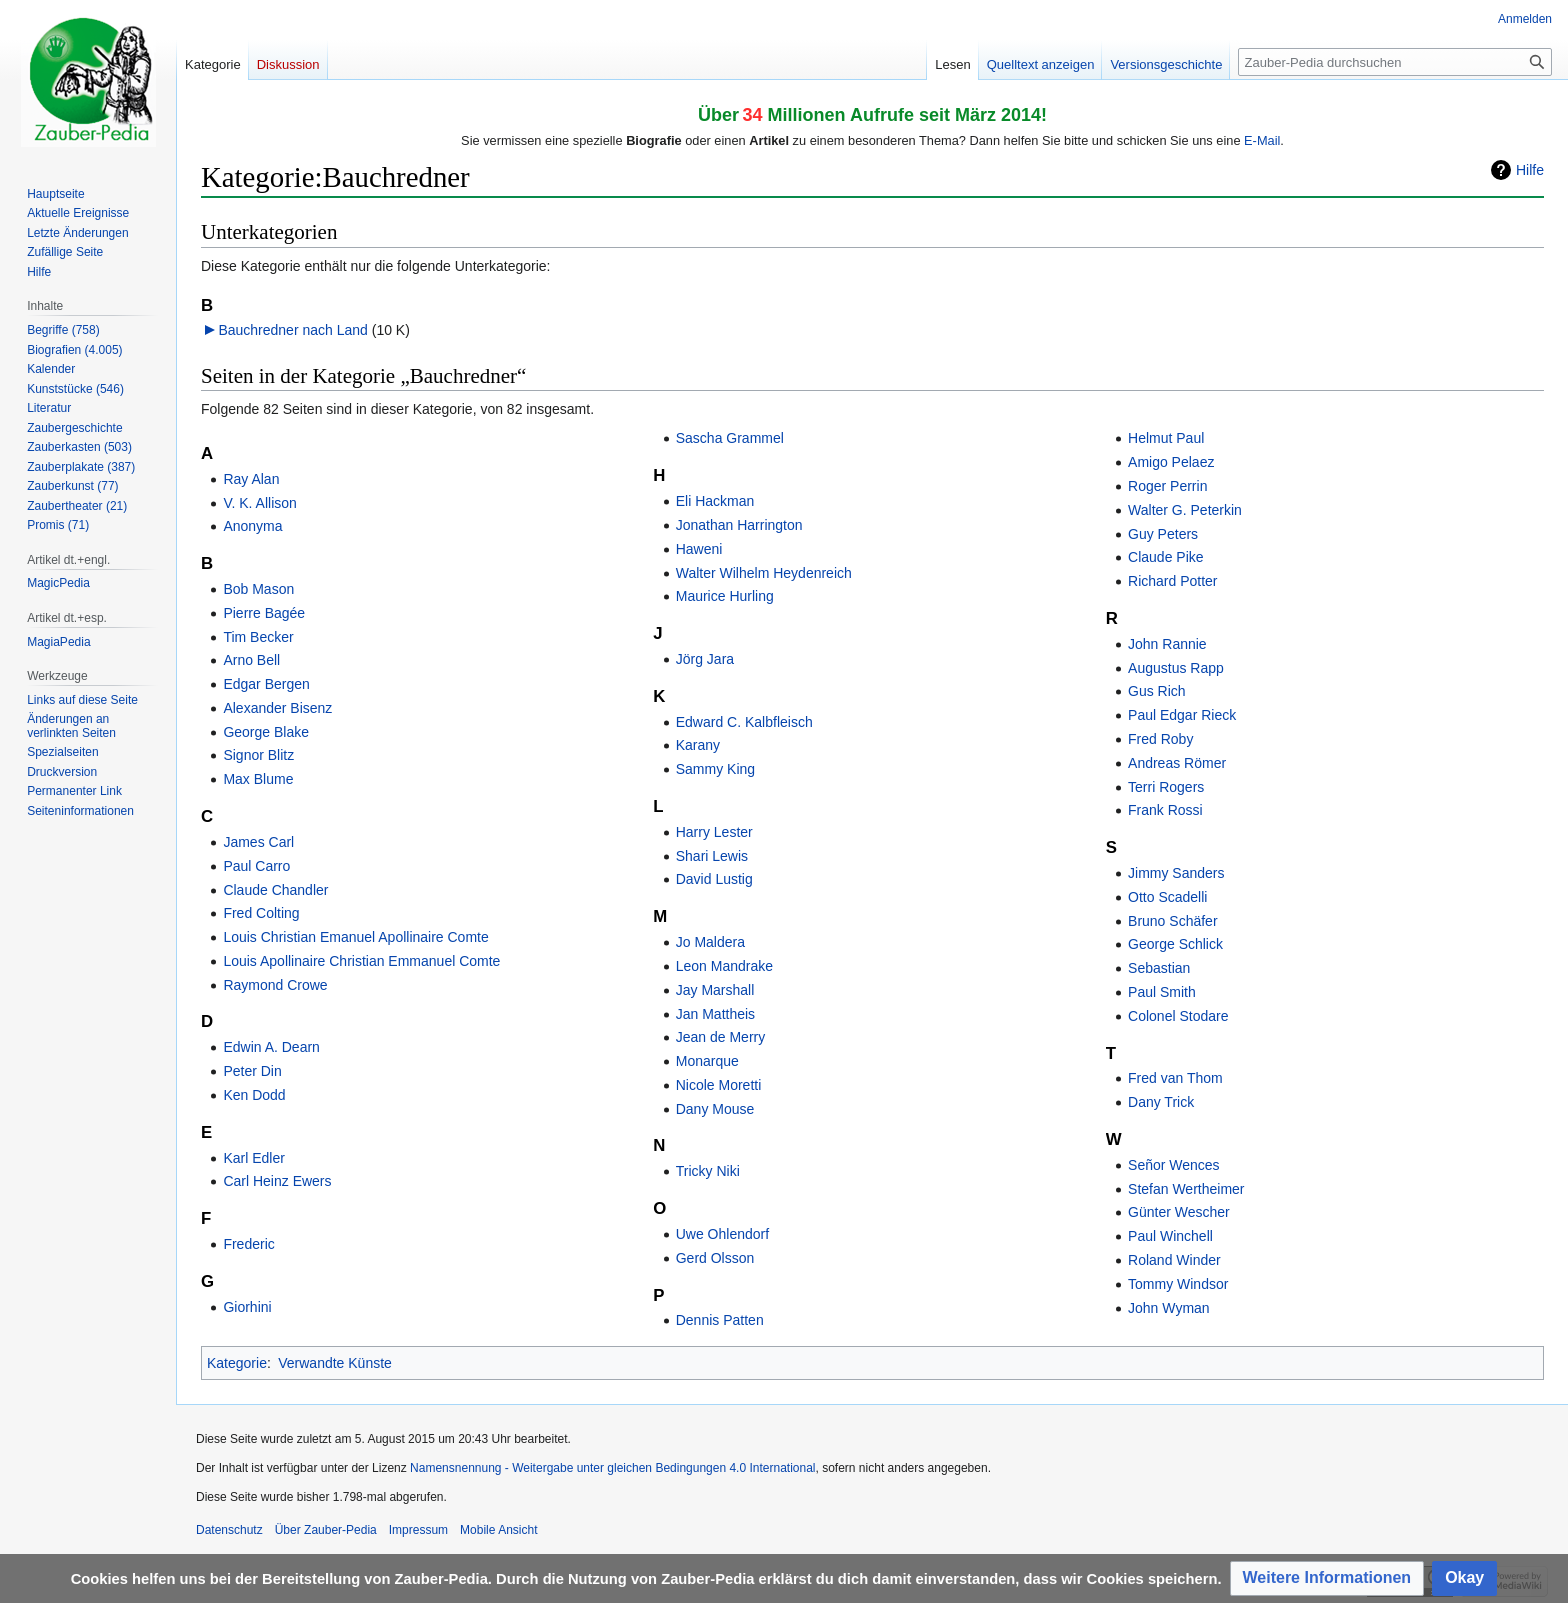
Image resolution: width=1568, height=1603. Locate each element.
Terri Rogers (1166, 787)
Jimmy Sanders (1176, 873)
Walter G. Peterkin (1185, 510)
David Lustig (714, 879)
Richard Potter (1172, 581)
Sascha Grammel (730, 438)
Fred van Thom (1175, 1078)
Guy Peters (1163, 534)
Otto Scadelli (1167, 897)
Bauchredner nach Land (292, 330)
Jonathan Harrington (739, 525)
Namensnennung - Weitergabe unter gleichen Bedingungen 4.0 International (612, 1468)
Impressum (418, 1530)
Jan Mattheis (715, 1014)
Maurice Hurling (725, 596)
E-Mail (1262, 140)
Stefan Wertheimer (1186, 1189)
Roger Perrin (1167, 486)
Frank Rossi (1165, 810)
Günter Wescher (1179, 1212)
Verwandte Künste (335, 1363)
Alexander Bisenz (277, 708)
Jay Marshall (715, 990)
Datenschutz (229, 1530)
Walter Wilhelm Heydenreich (764, 573)
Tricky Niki (708, 1171)
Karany (698, 745)
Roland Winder (1174, 1260)
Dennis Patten (720, 1320)
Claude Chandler (275, 890)
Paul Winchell (1170, 1236)
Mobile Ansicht (498, 1530)
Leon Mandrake (724, 966)
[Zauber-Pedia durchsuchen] (1395, 62)
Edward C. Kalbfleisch (744, 722)
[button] (1327, 1578)
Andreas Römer (1177, 763)
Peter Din (252, 1071)
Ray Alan (251, 479)
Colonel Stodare (1178, 1016)
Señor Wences (1174, 1165)
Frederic (248, 1244)
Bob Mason (258, 589)
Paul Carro (256, 866)
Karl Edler (253, 1158)
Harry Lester (714, 832)
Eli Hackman (715, 501)
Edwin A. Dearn (271, 1047)
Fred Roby (1160, 739)
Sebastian (1159, 968)
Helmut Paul (1166, 438)
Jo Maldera (710, 942)
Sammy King (715, 769)
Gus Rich (1157, 691)
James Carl (258, 842)
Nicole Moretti (719, 1085)
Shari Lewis (712, 856)
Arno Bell (251, 660)
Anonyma (252, 526)
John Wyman (1169, 1308)
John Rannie (1167, 644)
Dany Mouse (715, 1109)
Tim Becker (258, 637)
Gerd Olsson (715, 1258)
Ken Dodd (254, 1095)
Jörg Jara (705, 659)
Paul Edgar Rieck (1182, 715)
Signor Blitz (258, 755)
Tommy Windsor (1178, 1284)
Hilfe (1530, 170)
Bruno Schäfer (1173, 921)
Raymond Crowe (275, 985)
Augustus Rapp (1176, 668)
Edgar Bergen (266, 684)
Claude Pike (1166, 557)
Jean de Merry (720, 1037)
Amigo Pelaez (1171, 462)
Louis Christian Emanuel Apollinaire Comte (355, 937)
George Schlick (1175, 944)
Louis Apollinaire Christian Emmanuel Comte (361, 961)
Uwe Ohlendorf (722, 1234)
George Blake (266, 732)
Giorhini (247, 1307)
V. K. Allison (259, 503)
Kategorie (237, 1363)
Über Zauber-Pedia (326, 1530)
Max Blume (258, 779)
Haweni (699, 549)
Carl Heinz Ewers (277, 1181)
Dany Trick (1161, 1102)
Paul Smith (1162, 992)
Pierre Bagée (264, 613)
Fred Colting (261, 913)
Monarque (707, 1061)
